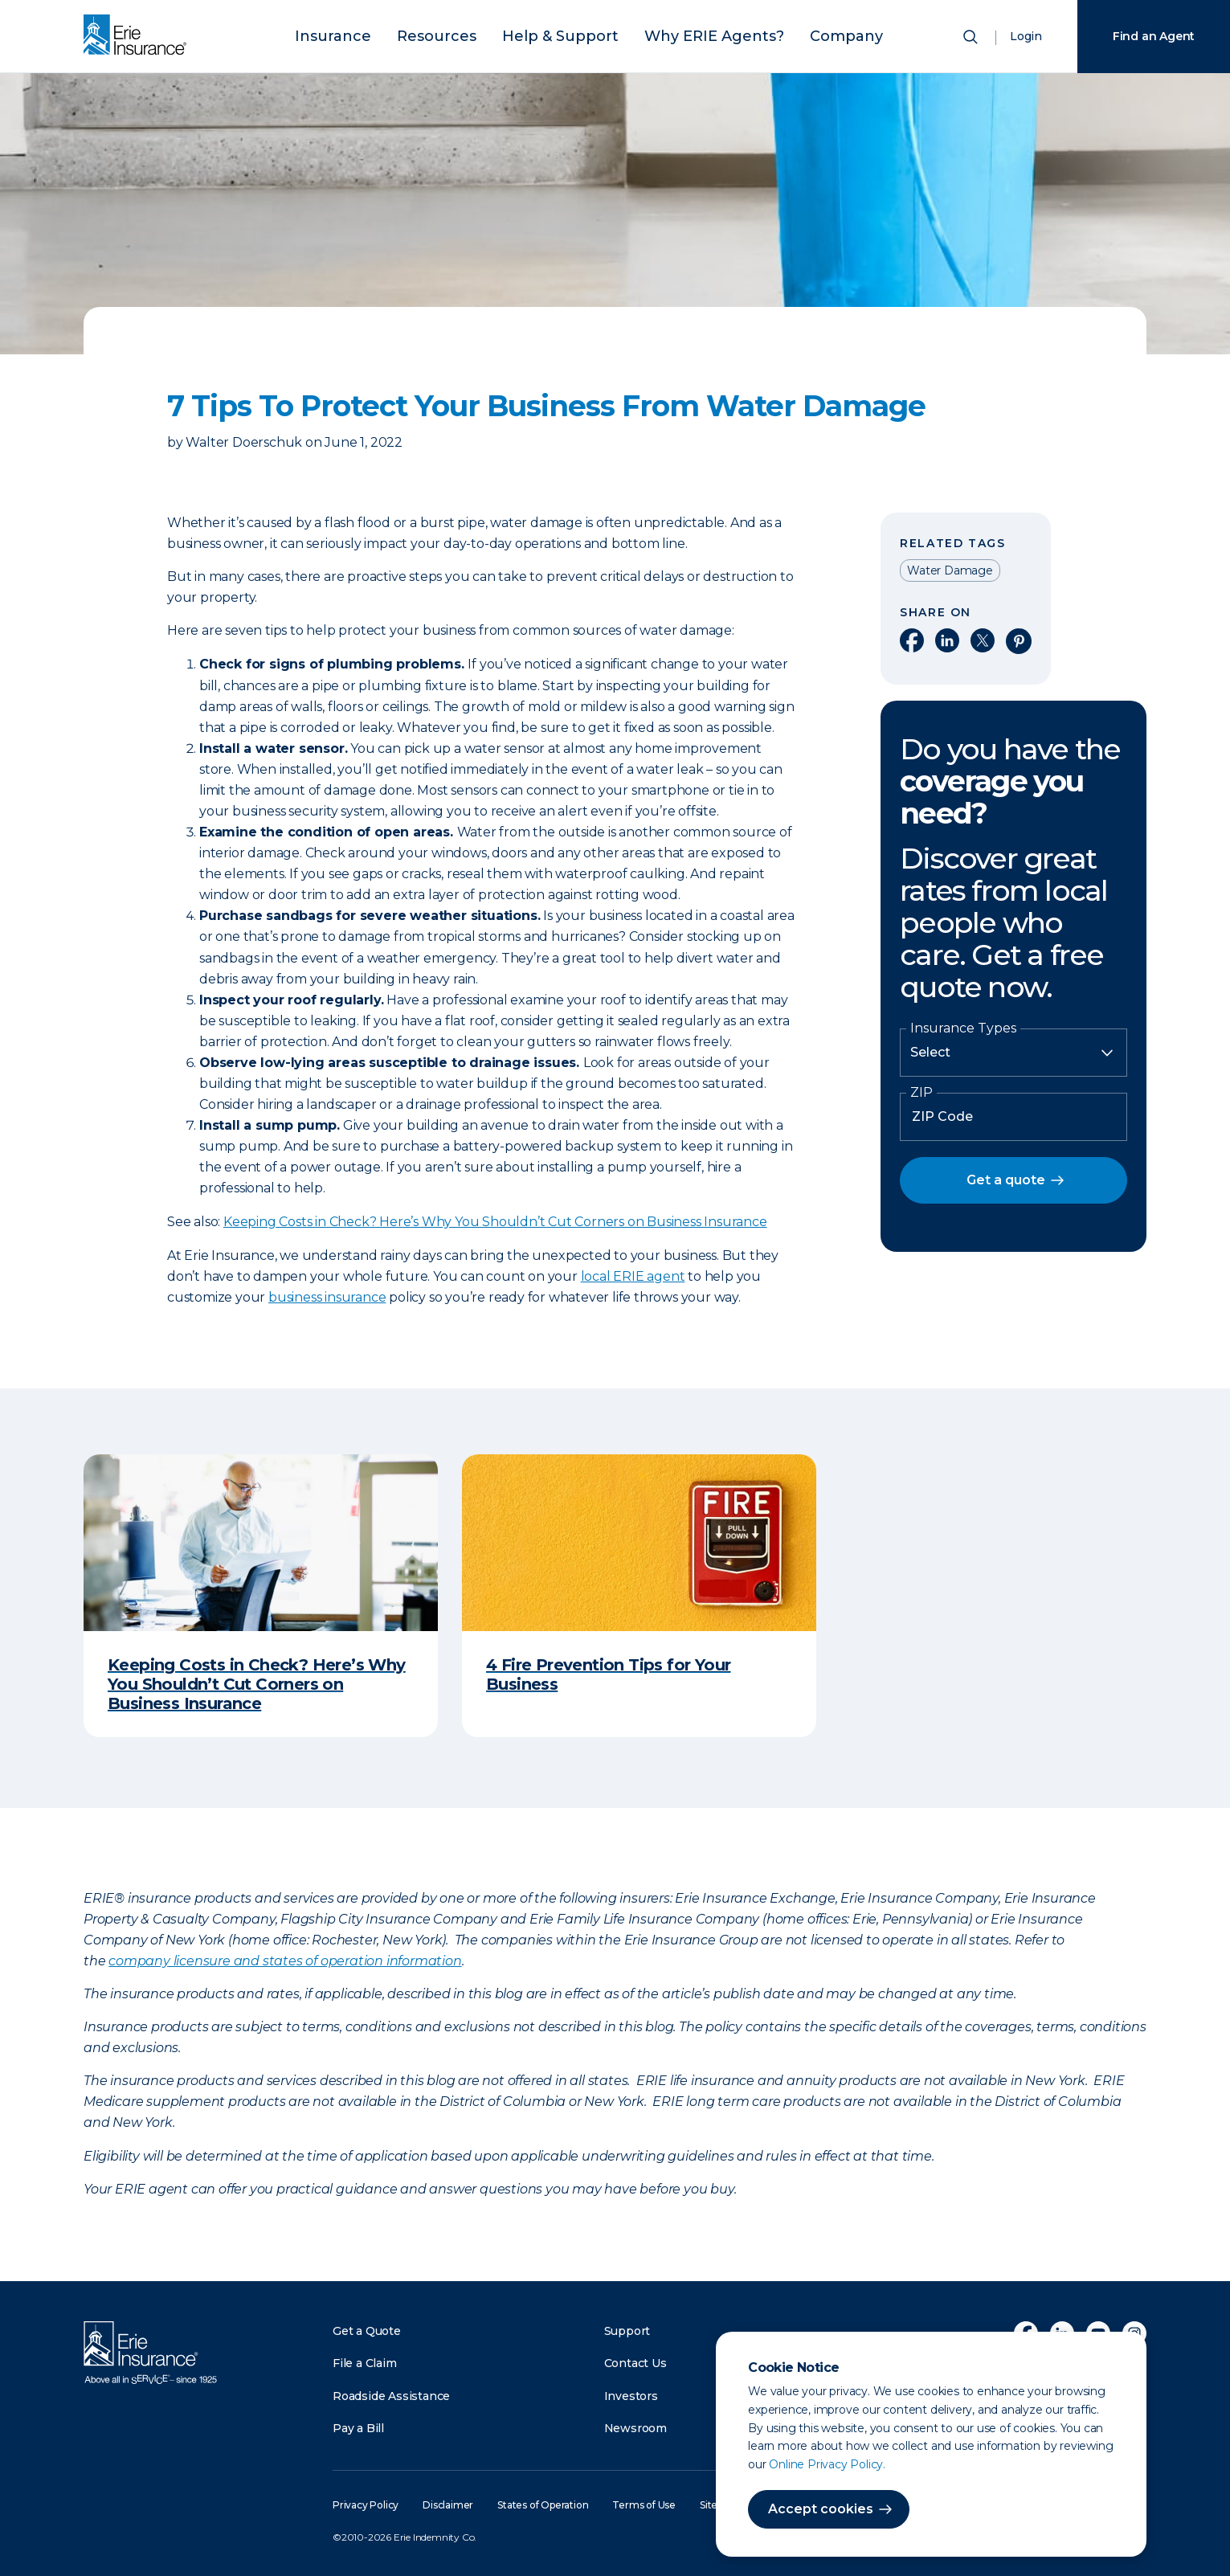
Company (800, 34)
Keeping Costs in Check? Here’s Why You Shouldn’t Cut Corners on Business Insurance (495, 1221)
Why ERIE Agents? (691, 34)
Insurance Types (963, 1028)
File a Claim (365, 2363)
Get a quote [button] (1005, 1180)
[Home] (139, 36)
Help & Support (566, 34)
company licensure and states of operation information (284, 1961)
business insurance (327, 1297)
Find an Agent (1154, 36)
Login (1026, 36)
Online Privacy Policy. (827, 2464)
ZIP (921, 1092)
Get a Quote (367, 2331)
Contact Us (635, 2363)
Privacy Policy (365, 2505)
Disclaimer (448, 2505)
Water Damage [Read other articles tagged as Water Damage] (950, 570)
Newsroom (635, 2428)
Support (627, 2331)
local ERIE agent (633, 1276)
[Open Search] (972, 39)
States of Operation (542, 2505)
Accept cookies (820, 2509)
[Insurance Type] (1013, 1052)
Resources (464, 34)
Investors (631, 2396)
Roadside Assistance (391, 2396)
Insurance (378, 34)
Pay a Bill (358, 2428)
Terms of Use (644, 2505)
